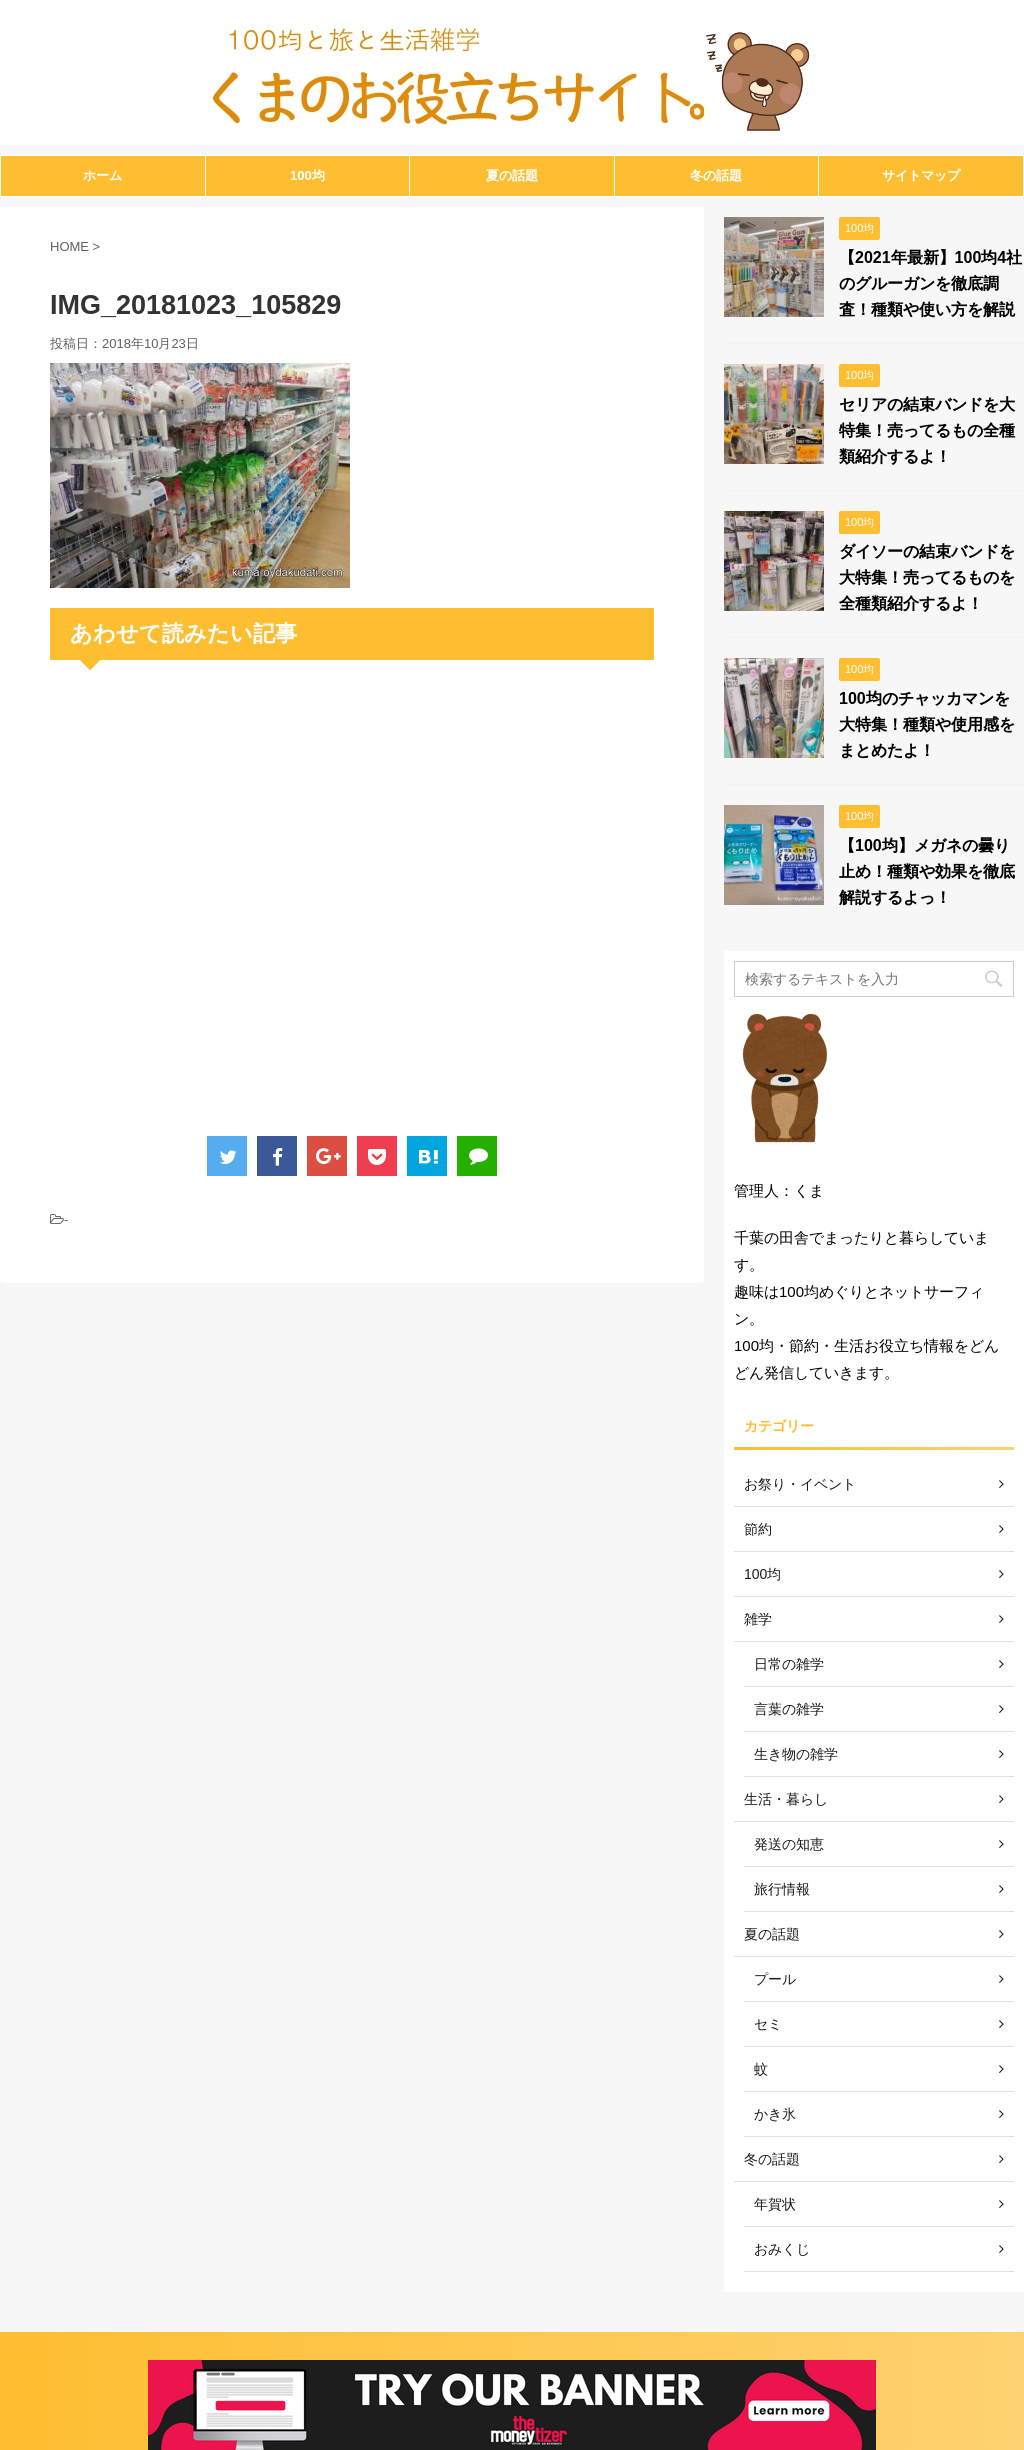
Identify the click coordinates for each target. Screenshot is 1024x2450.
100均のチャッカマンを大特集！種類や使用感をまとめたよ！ (927, 724)
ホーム (102, 175)
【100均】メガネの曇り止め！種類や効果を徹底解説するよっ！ (927, 871)
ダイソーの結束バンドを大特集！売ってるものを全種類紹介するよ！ (927, 577)
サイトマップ (921, 175)
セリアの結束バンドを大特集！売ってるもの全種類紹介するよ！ (927, 430)
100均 (307, 175)
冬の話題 (716, 175)
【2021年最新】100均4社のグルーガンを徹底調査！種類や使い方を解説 (930, 283)
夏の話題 (512, 175)
